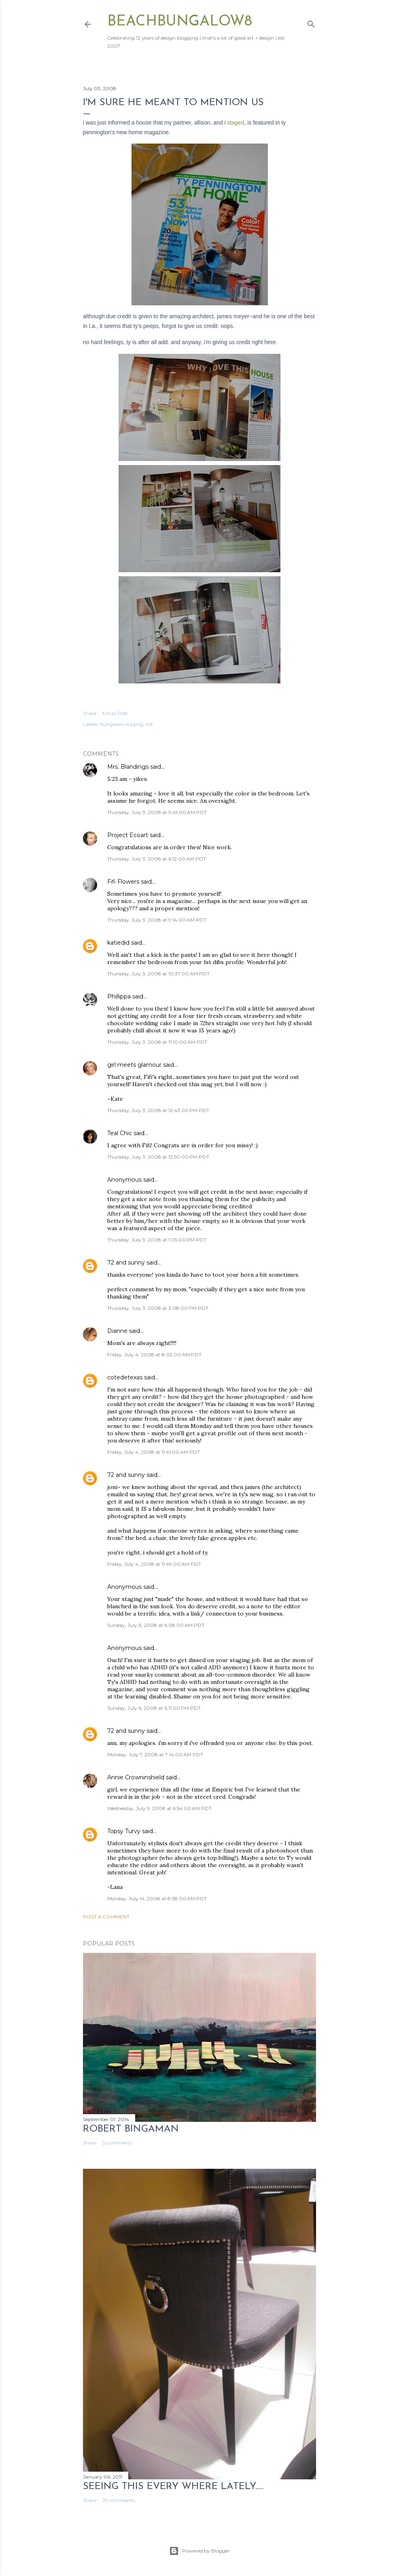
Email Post (115, 713)
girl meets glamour (134, 1064)
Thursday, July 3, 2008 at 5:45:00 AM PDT (157, 812)
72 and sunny (126, 1262)
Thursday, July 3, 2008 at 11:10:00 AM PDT (157, 1042)
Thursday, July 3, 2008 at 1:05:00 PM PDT (156, 1240)
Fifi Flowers (123, 881)
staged (235, 122)
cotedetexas (124, 1377)
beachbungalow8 (179, 22)
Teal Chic (119, 1133)
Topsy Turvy (123, 1831)
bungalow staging (121, 724)
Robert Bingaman (131, 2129)
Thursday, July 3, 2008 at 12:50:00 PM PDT (158, 1157)
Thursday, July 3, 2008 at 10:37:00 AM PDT (158, 974)
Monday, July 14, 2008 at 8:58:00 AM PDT (157, 1898)
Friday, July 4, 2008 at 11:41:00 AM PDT (153, 1452)
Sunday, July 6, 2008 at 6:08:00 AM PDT (155, 1625)
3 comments (117, 2143)
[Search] (311, 22)
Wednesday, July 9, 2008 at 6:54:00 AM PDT (159, 1808)
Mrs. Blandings (128, 766)
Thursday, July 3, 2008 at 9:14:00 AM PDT (156, 920)
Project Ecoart (127, 835)
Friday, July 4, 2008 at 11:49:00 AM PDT (154, 1564)
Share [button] (89, 713)
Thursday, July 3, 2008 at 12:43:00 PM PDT (158, 1110)
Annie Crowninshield (135, 1777)
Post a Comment (106, 1917)
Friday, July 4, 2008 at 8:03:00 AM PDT (154, 1354)
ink (149, 724)
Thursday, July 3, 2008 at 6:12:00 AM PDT (156, 859)
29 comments (118, 2500)
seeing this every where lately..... (173, 2486)
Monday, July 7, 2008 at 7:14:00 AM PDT (155, 1754)
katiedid (118, 942)
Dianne (117, 1331)
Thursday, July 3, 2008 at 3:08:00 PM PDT (157, 1308)
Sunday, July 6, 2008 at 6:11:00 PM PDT (154, 1708)
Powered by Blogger (199, 2551)
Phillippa (119, 996)
